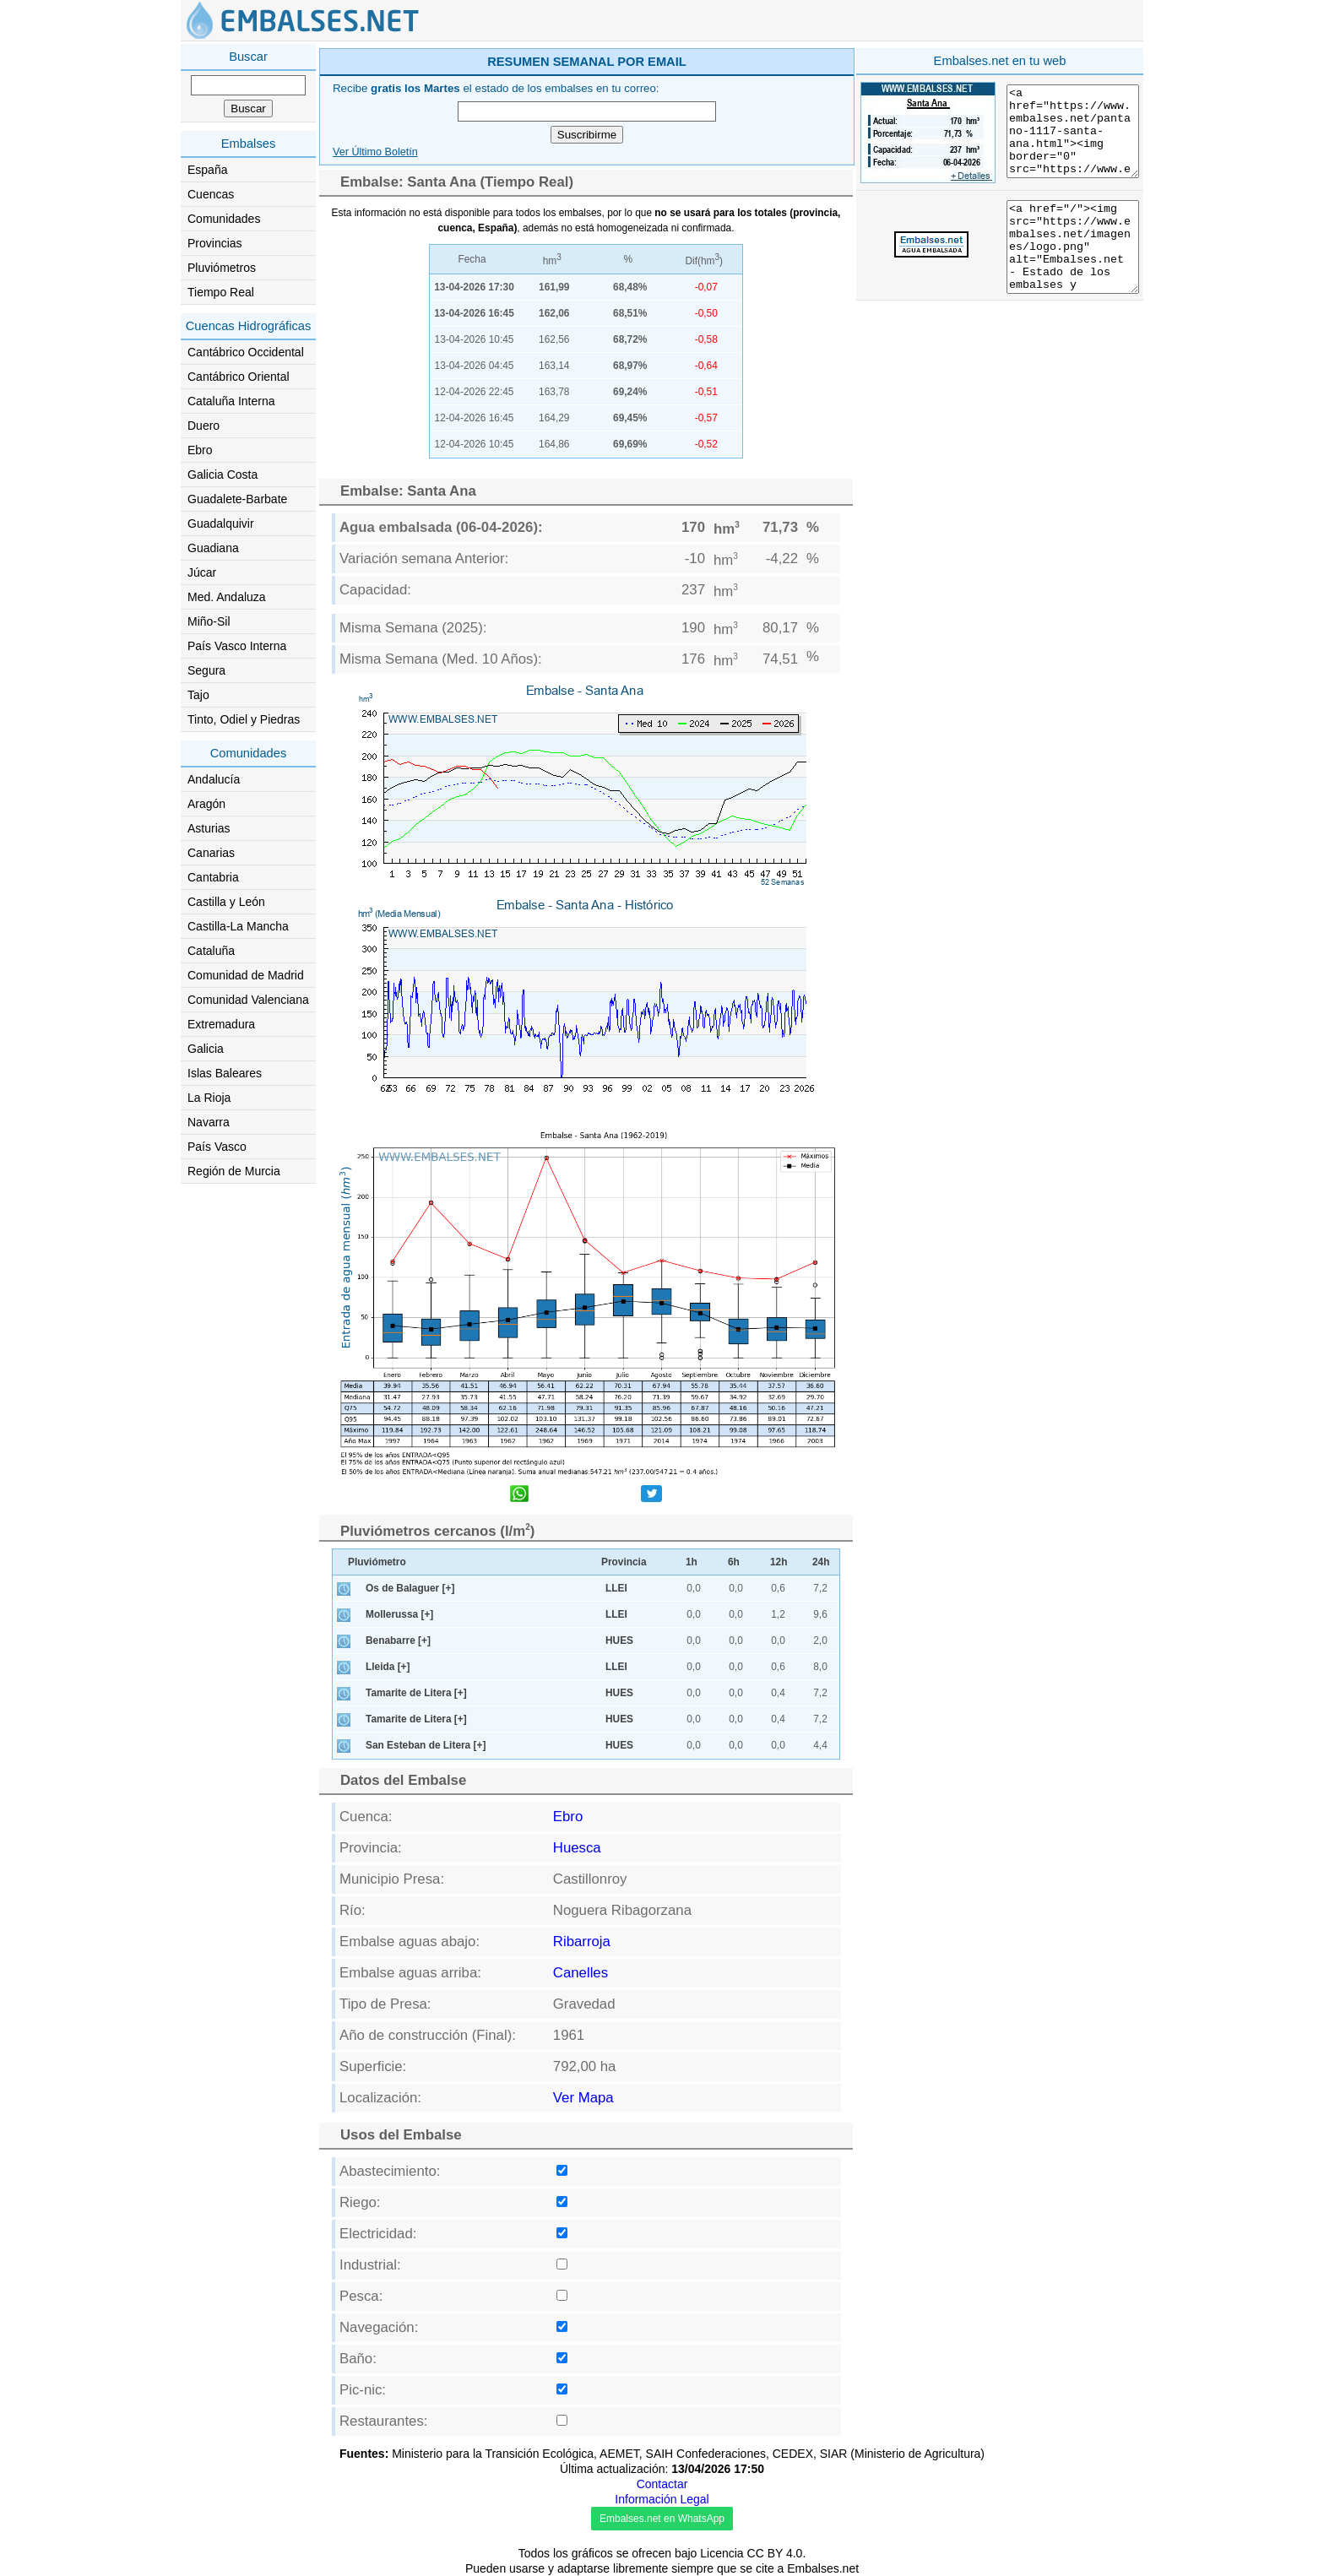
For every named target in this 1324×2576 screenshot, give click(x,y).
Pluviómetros (221, 267)
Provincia (624, 1562)
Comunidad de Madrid (245, 975)
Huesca (577, 1848)
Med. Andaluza (226, 597)
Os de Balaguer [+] (410, 1588)
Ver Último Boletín (375, 152)
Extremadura (221, 1024)
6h (734, 1562)
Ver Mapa (583, 2098)
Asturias (209, 828)
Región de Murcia (233, 1171)
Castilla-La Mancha (238, 926)
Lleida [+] (388, 1667)
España (207, 169)
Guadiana (213, 548)
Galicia (205, 1048)
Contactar (662, 2484)
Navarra (208, 1122)
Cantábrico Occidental (245, 352)
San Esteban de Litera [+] (426, 1745)
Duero (203, 425)
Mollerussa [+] (399, 1614)
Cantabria (213, 877)
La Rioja (209, 1097)
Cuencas (210, 194)
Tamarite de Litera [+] (416, 1693)
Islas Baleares (224, 1073)
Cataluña (211, 950)
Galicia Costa (222, 474)
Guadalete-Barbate (237, 499)
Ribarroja (581, 1941)
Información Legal (661, 2499)
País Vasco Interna (236, 646)
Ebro (200, 450)
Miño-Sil (209, 621)
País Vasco (217, 1146)
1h (691, 1562)
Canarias (211, 853)
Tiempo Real (220, 292)
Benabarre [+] (398, 1640)
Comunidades (223, 218)
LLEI (616, 1588)
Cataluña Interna (231, 401)
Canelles (580, 1973)
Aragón (206, 804)
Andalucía (213, 779)
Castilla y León (226, 901)
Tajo (198, 695)
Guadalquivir (220, 523)
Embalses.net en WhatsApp (662, 2518)
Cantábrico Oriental (238, 376)
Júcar (201, 572)
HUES (619, 1640)
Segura (206, 670)
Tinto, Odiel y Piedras (243, 719)
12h (779, 1562)
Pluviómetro (377, 1562)
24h (821, 1562)
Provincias (214, 243)
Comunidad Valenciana (248, 999)
